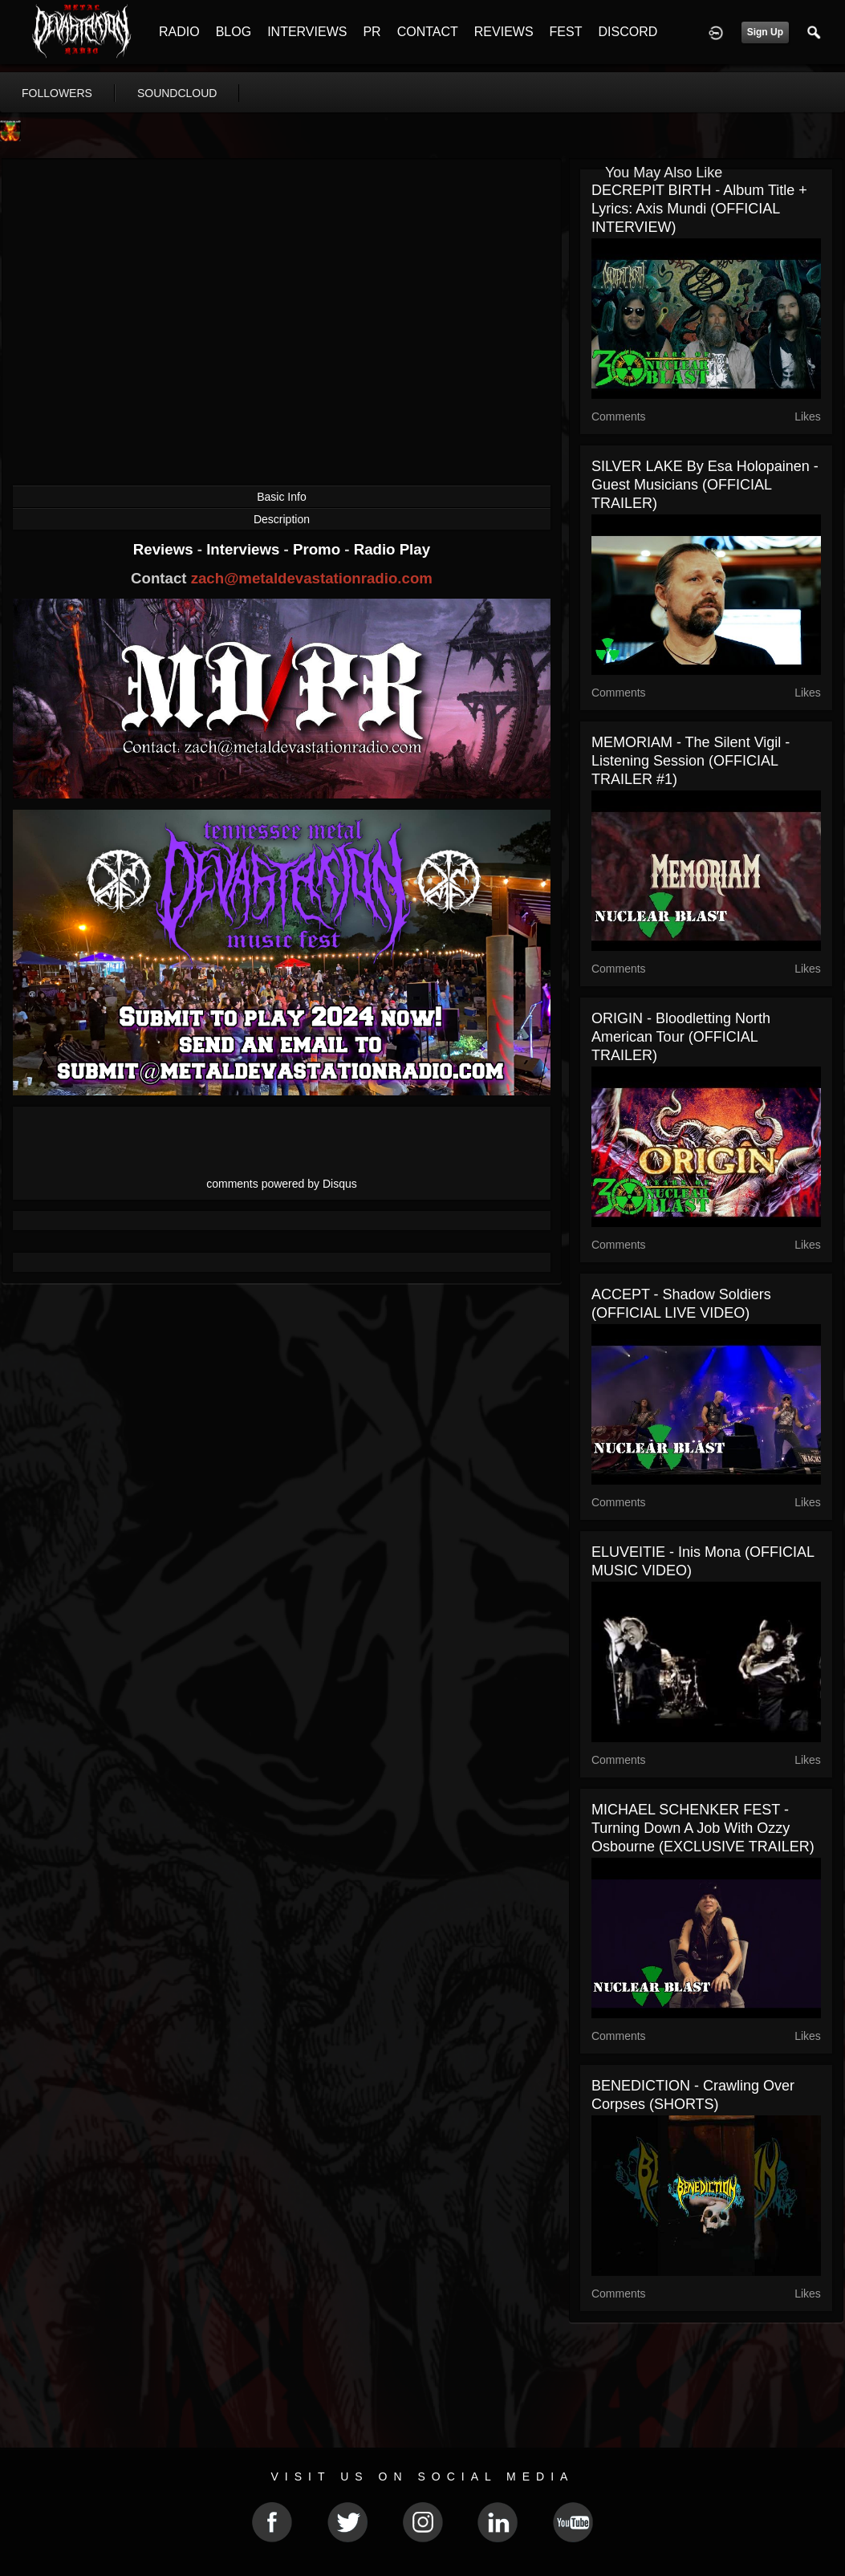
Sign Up (765, 32)
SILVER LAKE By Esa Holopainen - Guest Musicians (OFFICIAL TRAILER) (705, 484)
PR (371, 32)
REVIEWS (504, 32)
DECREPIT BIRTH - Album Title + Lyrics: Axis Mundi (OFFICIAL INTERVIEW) (699, 208)
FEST (566, 32)
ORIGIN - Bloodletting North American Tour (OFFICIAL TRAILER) (680, 1036)
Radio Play (392, 549)
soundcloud (177, 93)
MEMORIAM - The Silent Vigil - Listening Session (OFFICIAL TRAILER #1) (690, 760)
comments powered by (281, 1183)
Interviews (244, 549)
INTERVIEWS (307, 32)
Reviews (165, 549)
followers (57, 93)
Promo (318, 549)
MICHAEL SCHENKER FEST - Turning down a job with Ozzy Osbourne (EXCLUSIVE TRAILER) (703, 1828)
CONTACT (427, 32)
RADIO (179, 32)
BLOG (233, 32)
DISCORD (627, 32)
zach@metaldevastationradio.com (312, 578)
